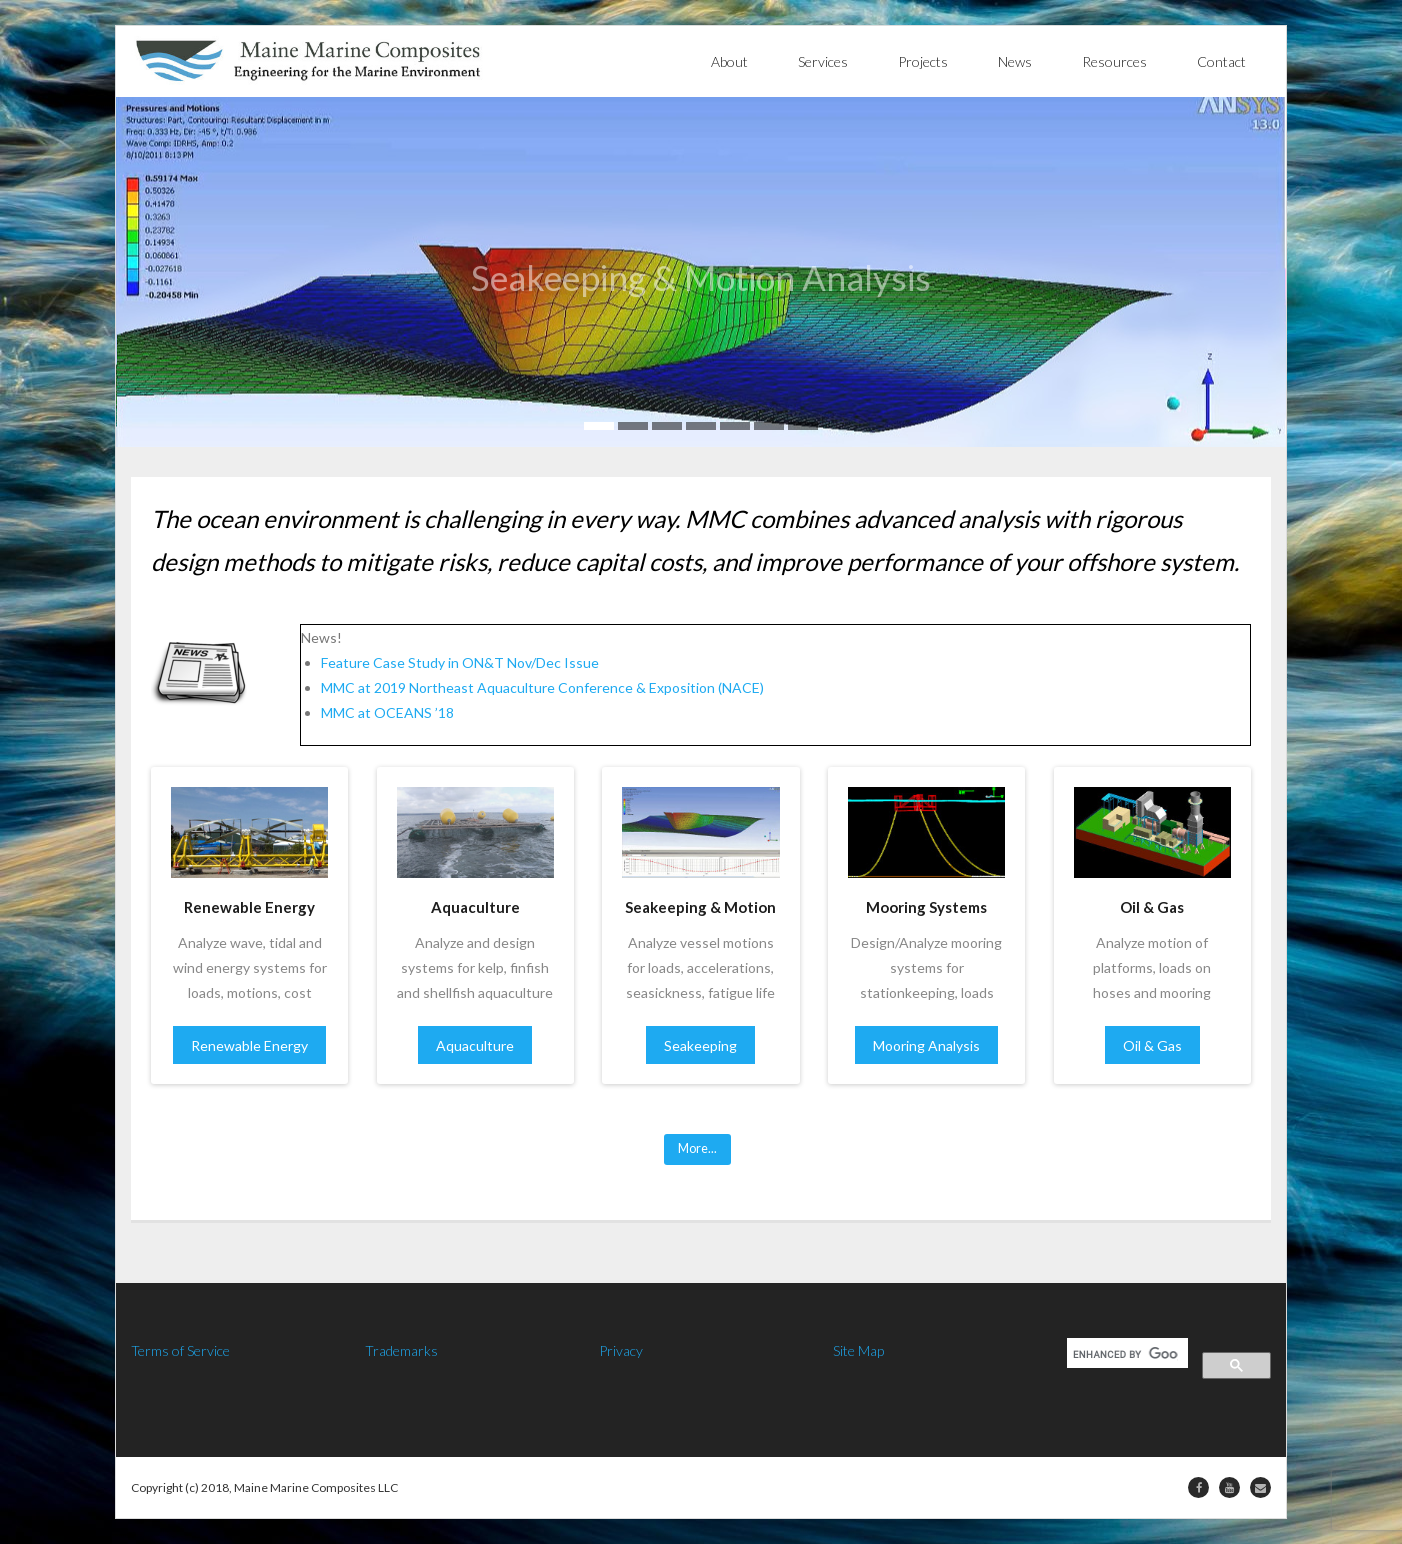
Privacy (621, 1350)
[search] (1125, 1355)
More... (697, 1148)
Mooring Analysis (926, 1045)
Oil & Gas (1152, 1045)
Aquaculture (475, 1045)
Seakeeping (700, 1045)
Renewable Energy (249, 1045)
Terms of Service (180, 1350)
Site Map (858, 1350)
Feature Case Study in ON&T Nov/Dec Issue (460, 662)
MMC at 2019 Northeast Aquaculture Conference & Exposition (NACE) (542, 687)
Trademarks (401, 1350)
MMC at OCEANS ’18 (387, 712)
